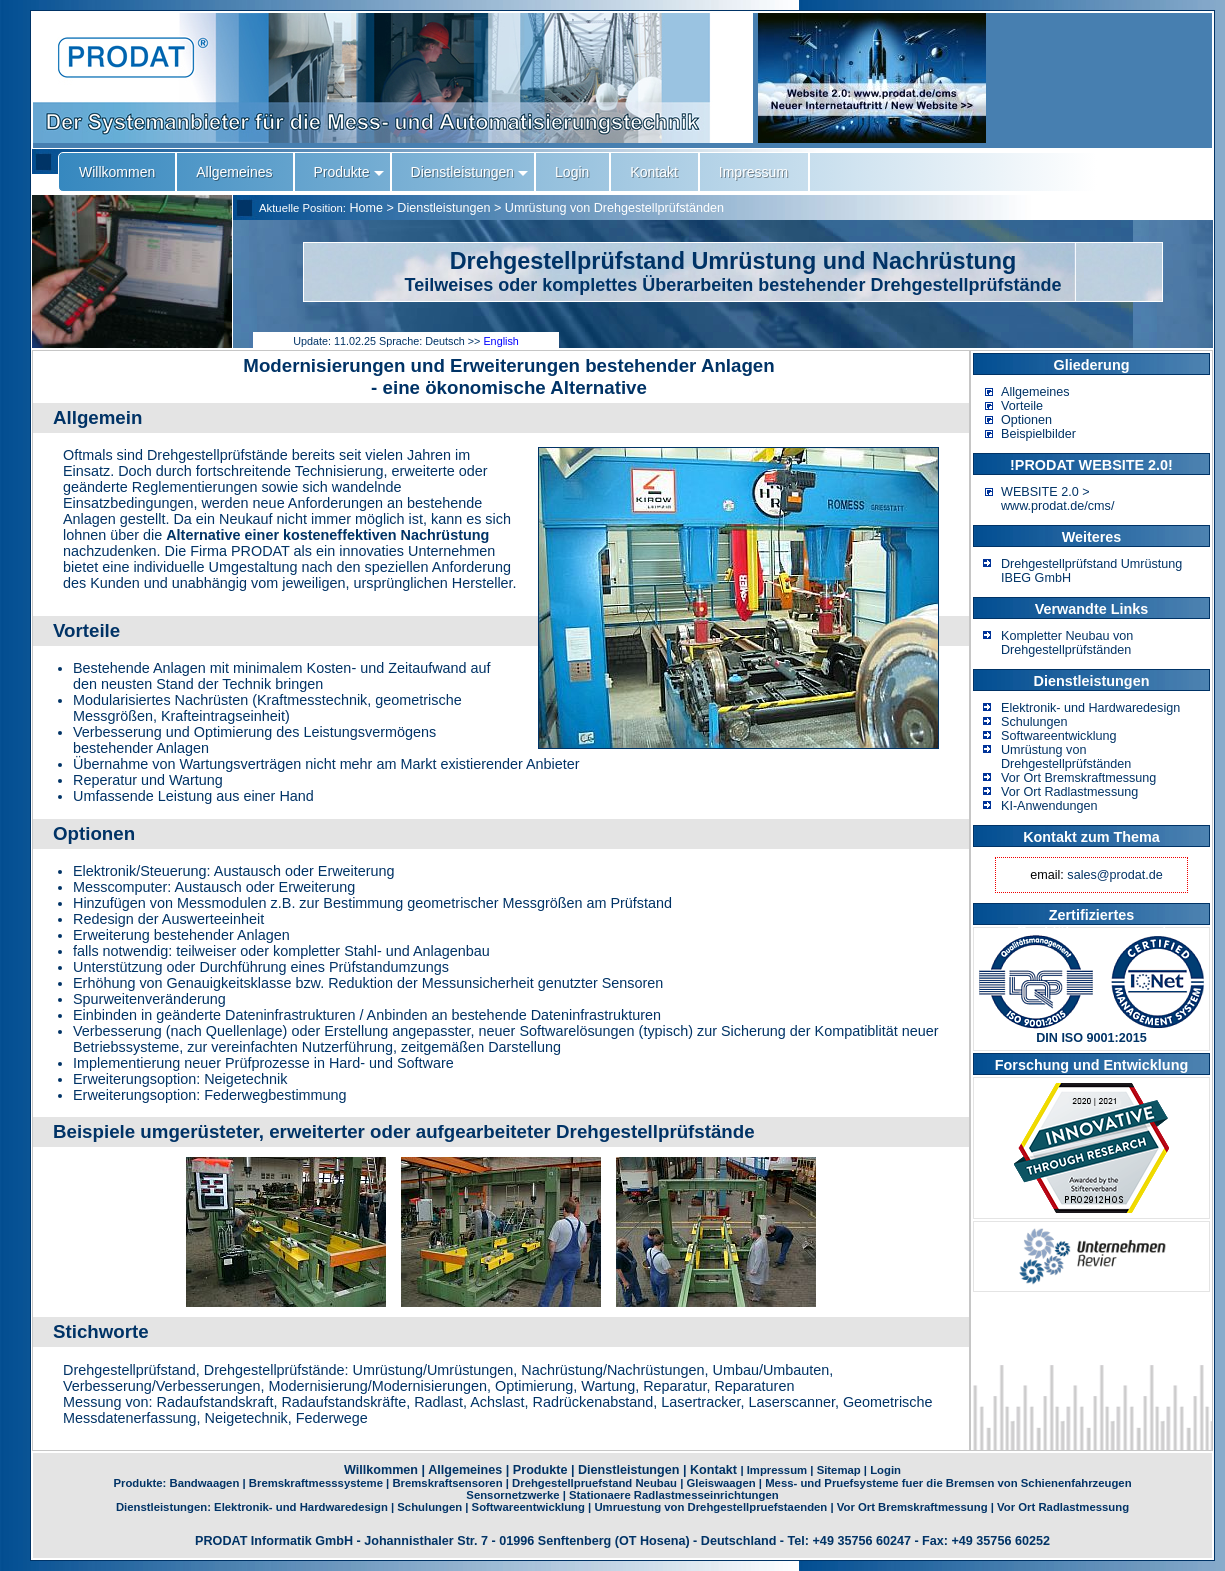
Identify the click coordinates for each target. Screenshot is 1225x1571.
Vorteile (1022, 406)
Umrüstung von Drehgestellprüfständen (614, 208)
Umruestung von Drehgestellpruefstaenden (710, 1507)
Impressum (777, 1470)
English (500, 341)
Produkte (540, 1470)
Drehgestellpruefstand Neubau (594, 1483)
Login (885, 1470)
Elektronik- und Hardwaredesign (1090, 708)
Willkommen (381, 1470)
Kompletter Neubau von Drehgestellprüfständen (1067, 643)
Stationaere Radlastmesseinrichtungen (674, 1495)
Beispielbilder (1038, 434)
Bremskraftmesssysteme (316, 1483)
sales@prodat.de (1114, 875)
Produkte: (141, 1483)
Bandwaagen (204, 1483)
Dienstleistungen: (165, 1507)
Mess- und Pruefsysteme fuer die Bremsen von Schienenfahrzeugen (948, 1483)
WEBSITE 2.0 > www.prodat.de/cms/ (1057, 499)
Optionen (1026, 420)
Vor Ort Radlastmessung (1069, 792)
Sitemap (839, 1470)
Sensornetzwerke (512, 1495)
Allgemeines (1035, 392)
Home (366, 208)
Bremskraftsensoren (447, 1483)
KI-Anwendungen (1049, 806)
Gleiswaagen (720, 1483)
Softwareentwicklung (1059, 736)
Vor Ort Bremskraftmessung (1078, 778)
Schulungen (1034, 722)
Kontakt (713, 1470)
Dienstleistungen (443, 208)
